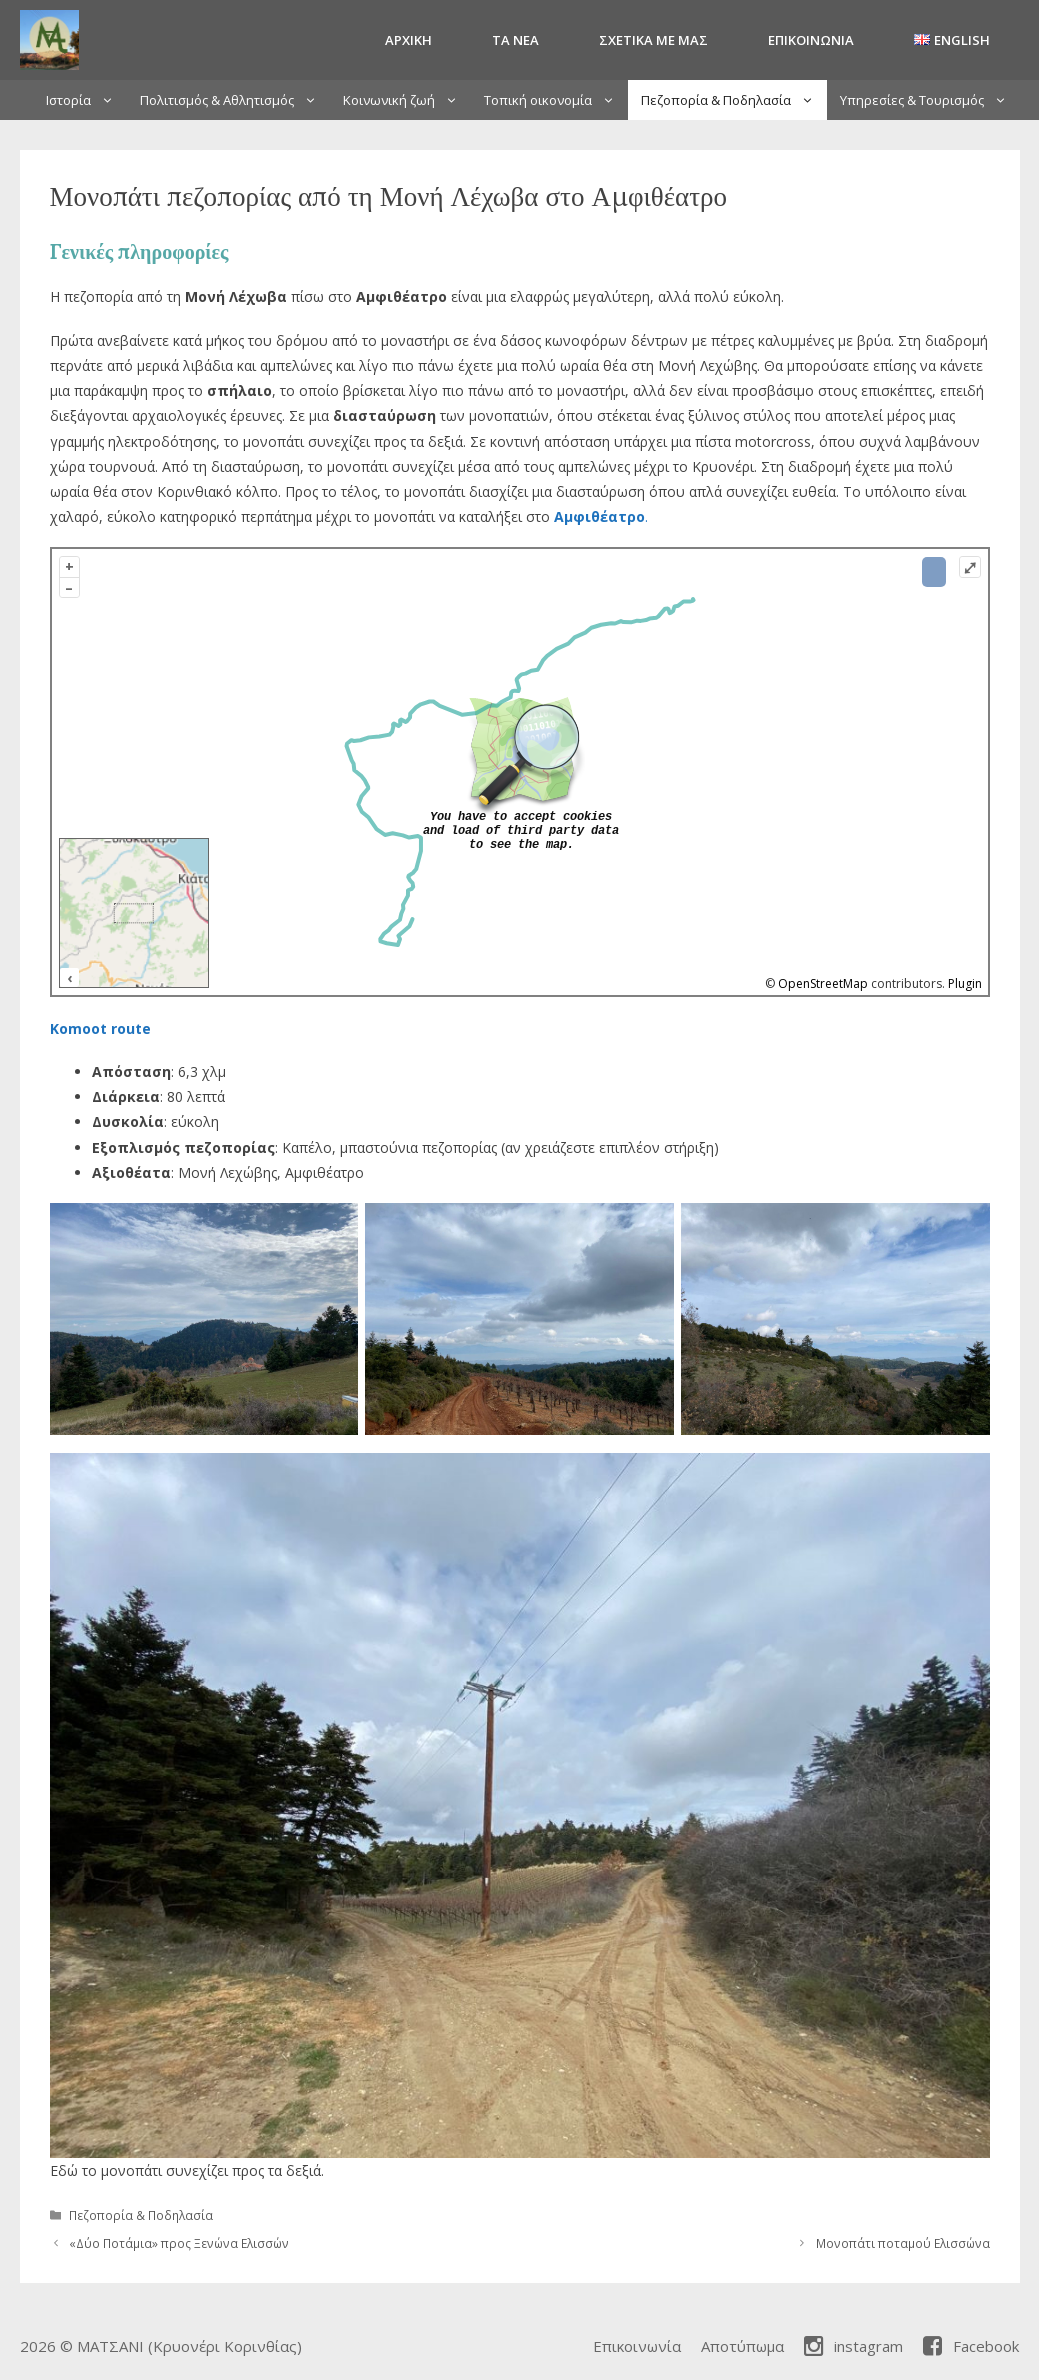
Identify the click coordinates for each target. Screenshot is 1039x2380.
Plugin (963, 983)
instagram (853, 2346)
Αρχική (408, 40)
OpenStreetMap (823, 983)
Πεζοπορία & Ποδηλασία (734, 100)
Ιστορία (86, 100)
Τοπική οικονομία (556, 100)
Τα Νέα (515, 40)
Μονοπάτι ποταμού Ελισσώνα (903, 2243)
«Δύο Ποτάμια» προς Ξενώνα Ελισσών (179, 2243)
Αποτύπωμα (742, 2346)
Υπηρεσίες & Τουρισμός (930, 100)
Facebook (971, 2346)
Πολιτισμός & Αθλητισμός (235, 100)
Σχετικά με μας (653, 40)
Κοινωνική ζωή (407, 100)
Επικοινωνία (811, 40)
